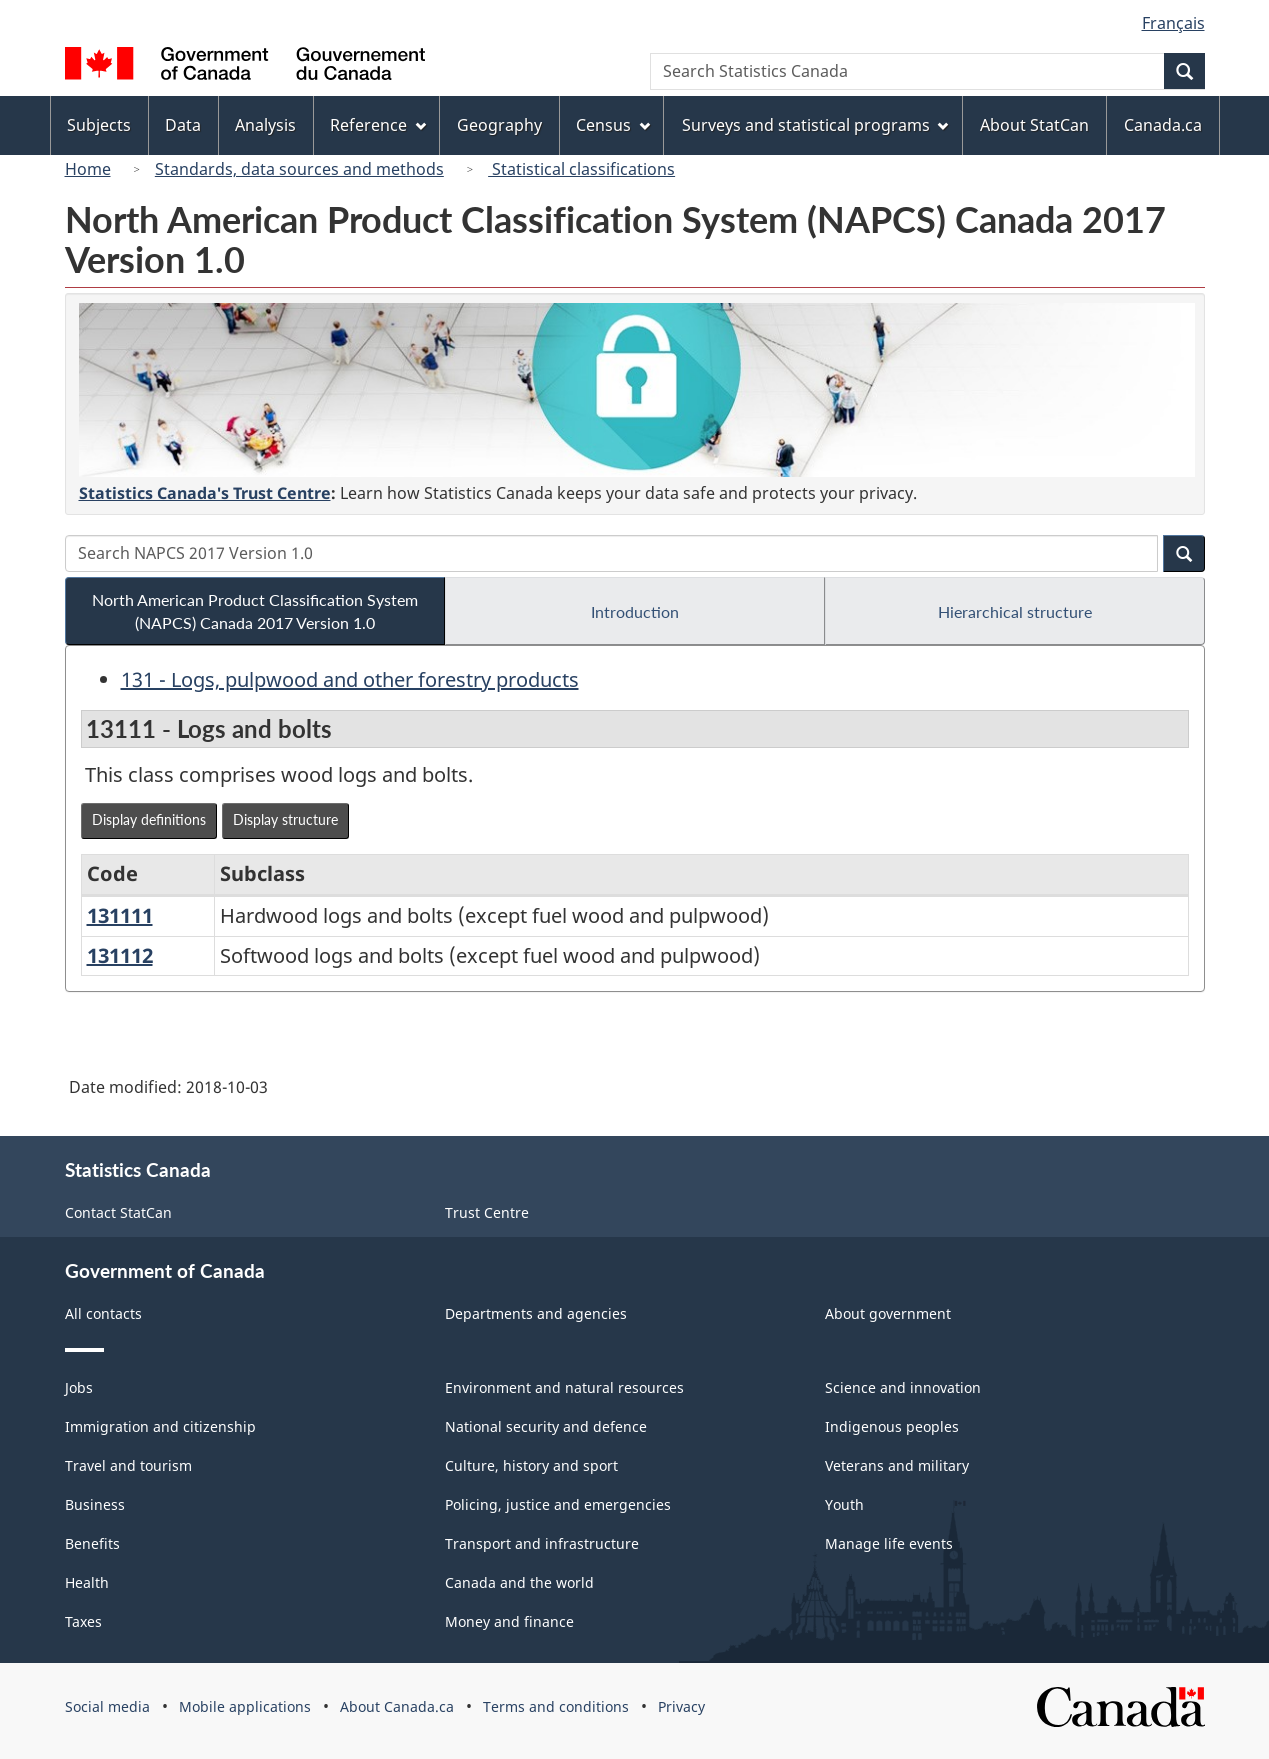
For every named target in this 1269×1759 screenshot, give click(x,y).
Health (87, 1582)
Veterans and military (897, 1465)
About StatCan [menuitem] (1034, 125)
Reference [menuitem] (378, 125)
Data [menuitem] (183, 125)
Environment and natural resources (564, 1387)
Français (1173, 23)
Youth (844, 1504)
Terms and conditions (556, 1706)
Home (88, 169)
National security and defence (546, 1426)
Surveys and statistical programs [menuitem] (815, 125)
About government (888, 1313)
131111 (120, 915)
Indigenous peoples (892, 1426)
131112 (120, 955)
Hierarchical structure (1015, 611)
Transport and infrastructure (542, 1543)
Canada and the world (519, 1582)
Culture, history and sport (531, 1465)
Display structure (285, 819)
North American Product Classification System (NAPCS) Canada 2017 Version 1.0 (255, 611)
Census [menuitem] (613, 125)
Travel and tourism (128, 1465)
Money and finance (509, 1621)
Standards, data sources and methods (299, 169)
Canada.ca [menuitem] (1163, 125)
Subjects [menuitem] (99, 125)
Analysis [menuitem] (265, 125)
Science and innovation (903, 1387)
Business (95, 1504)
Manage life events (889, 1543)
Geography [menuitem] (499, 125)
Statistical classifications (581, 169)
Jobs (79, 1387)
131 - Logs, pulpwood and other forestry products (350, 679)
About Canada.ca (397, 1706)
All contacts (103, 1313)
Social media (107, 1706)
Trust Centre (487, 1212)
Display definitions (149, 819)
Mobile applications (245, 1706)
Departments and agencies (536, 1313)
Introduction (635, 611)
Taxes (83, 1621)
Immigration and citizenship (160, 1426)
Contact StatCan (118, 1212)
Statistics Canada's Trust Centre (205, 493)
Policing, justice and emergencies (558, 1504)
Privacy (681, 1706)
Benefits (92, 1543)
